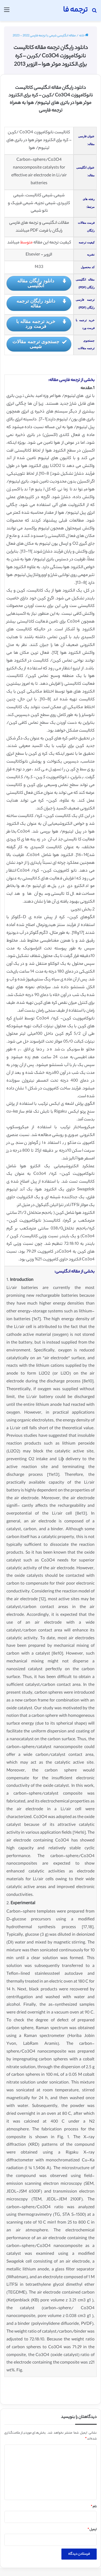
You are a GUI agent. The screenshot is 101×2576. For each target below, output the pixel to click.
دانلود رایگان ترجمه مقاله (41, 303)
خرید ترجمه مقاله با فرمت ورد (41, 324)
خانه (83, 36)
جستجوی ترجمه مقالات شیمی (39, 344)
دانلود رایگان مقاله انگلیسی (42, 283)
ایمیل (92, 2529)
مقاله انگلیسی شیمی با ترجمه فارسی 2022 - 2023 (44, 36)
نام (94, 2506)
